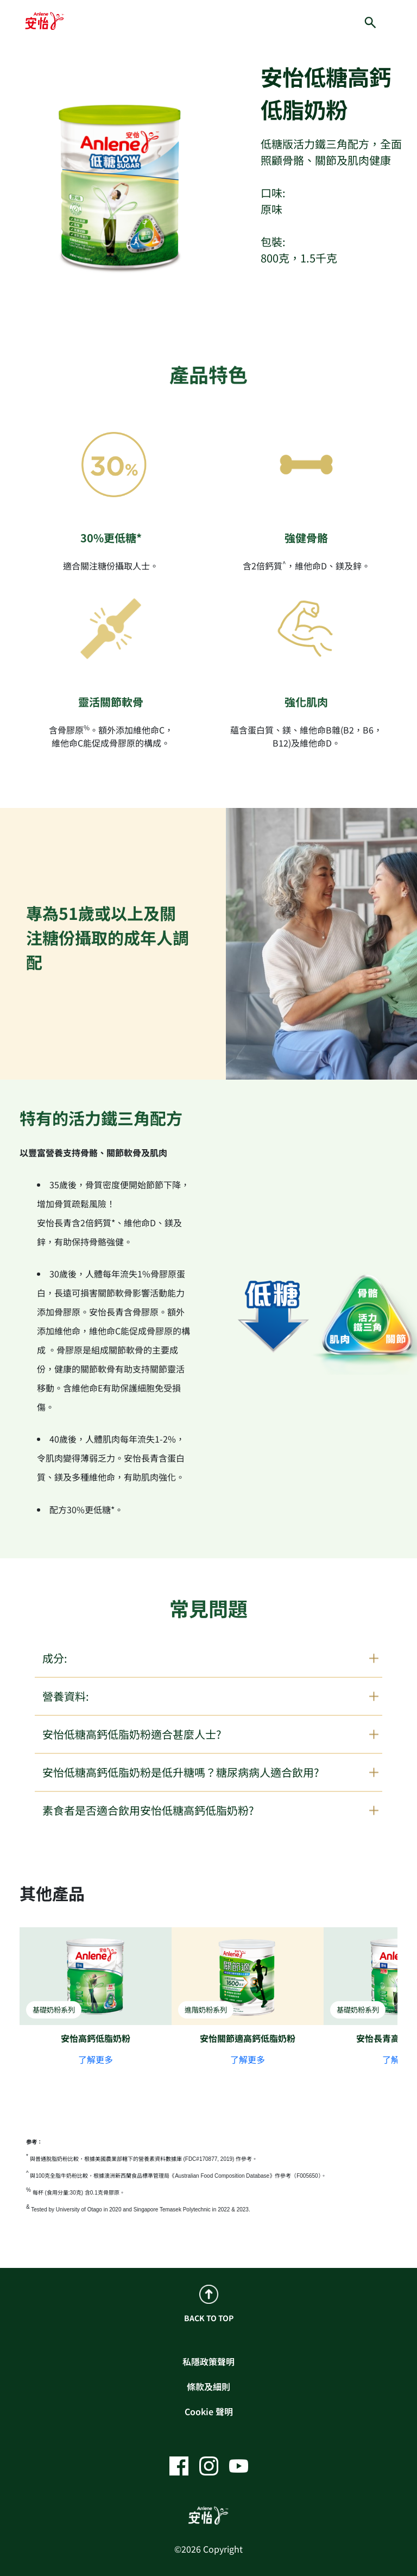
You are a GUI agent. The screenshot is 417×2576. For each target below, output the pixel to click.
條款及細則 (208, 2386)
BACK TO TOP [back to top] (208, 2304)
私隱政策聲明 (208, 2361)
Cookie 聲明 (209, 2411)
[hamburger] (400, 21)
